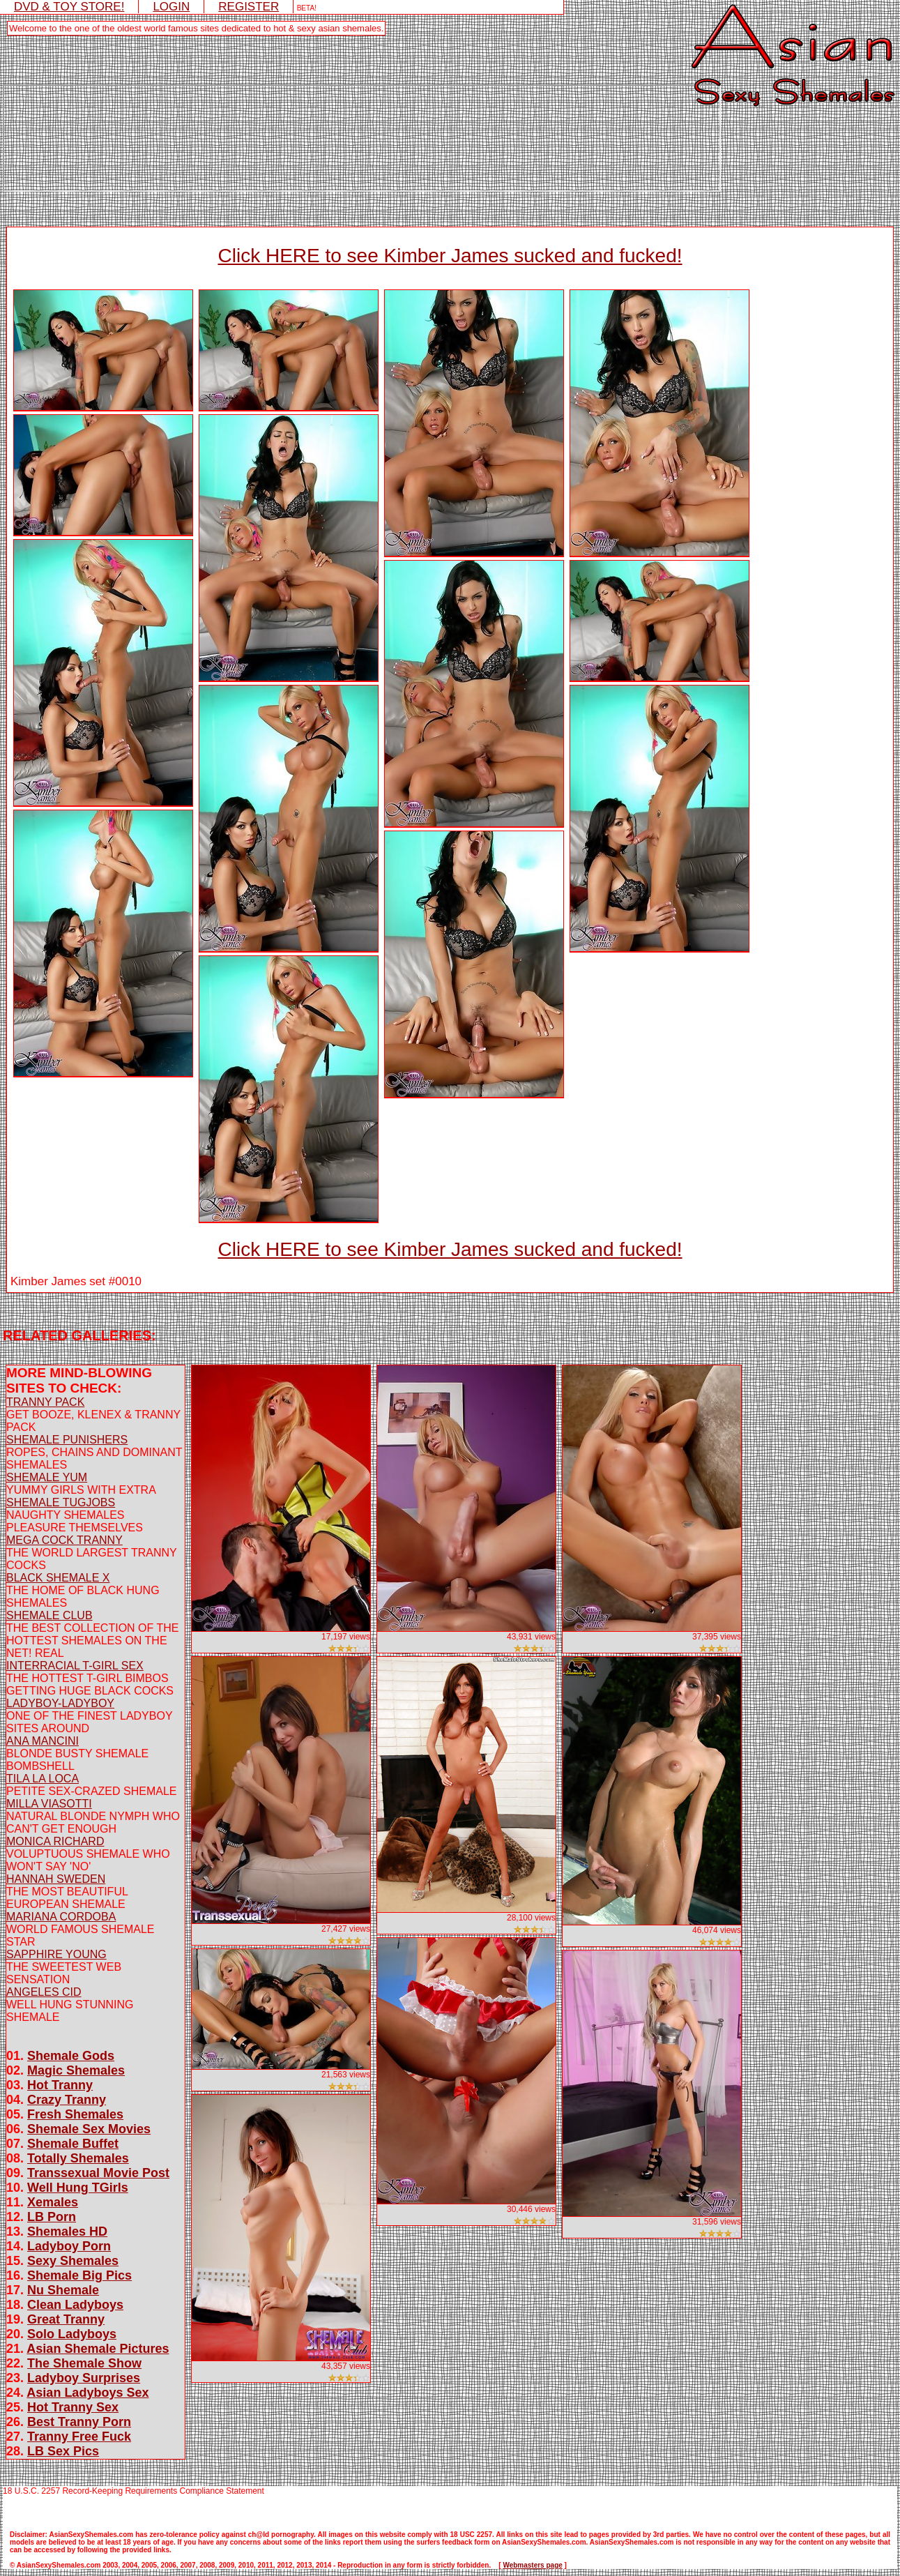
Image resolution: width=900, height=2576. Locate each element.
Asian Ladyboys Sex (87, 2393)
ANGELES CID (44, 1992)
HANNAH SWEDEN (55, 1879)
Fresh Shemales (75, 2114)
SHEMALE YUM (46, 1477)
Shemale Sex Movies (89, 2129)
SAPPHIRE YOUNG (56, 1954)
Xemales (52, 2202)
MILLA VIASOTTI (49, 1804)
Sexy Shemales (73, 2261)
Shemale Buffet (73, 2144)
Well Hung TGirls (77, 2188)
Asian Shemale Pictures (97, 2349)
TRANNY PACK (45, 1402)
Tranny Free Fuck (79, 2437)
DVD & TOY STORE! (69, 6)
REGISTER (248, 6)
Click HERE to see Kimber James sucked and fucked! (450, 255)
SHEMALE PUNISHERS (67, 1440)
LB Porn (51, 2217)
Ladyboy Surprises (83, 2378)
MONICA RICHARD (55, 1841)
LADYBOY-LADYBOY (60, 1703)
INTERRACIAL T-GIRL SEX (75, 1666)
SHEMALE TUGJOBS (60, 1502)
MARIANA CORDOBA (61, 1917)
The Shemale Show (84, 2363)
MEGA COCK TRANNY (64, 1540)
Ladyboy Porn (69, 2246)
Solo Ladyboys (71, 2334)
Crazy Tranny (66, 2100)
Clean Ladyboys (75, 2305)
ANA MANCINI (42, 1741)
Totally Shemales (78, 2158)
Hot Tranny (60, 2085)
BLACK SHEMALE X (58, 1578)
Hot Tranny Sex (73, 2407)
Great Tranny (66, 2319)
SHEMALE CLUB (49, 1615)
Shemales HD (67, 2231)
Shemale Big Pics (79, 2275)
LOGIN (171, 6)
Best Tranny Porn (79, 2422)
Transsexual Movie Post (98, 2173)
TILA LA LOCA (42, 1779)
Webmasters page (532, 2565)
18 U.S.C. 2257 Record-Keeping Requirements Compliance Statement (133, 2491)
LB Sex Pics (63, 2451)
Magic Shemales (76, 2070)
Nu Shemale (63, 2290)
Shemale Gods (70, 2056)
